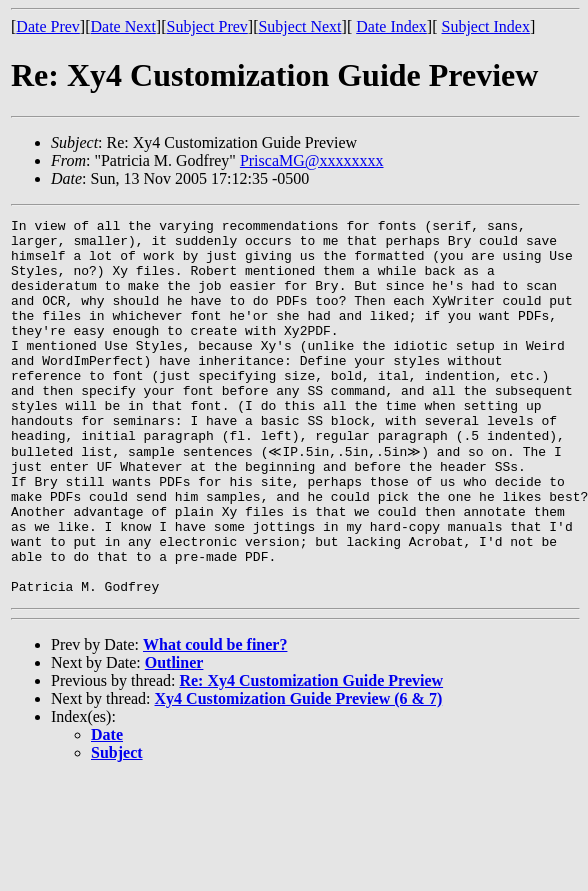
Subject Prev (206, 26)
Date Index (391, 26)
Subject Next (299, 26)
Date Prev (48, 26)
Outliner (174, 736)
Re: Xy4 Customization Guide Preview (311, 754)
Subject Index (486, 26)
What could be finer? (215, 718)
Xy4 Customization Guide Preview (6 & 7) (299, 772)
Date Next (123, 26)
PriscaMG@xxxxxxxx (312, 160)
